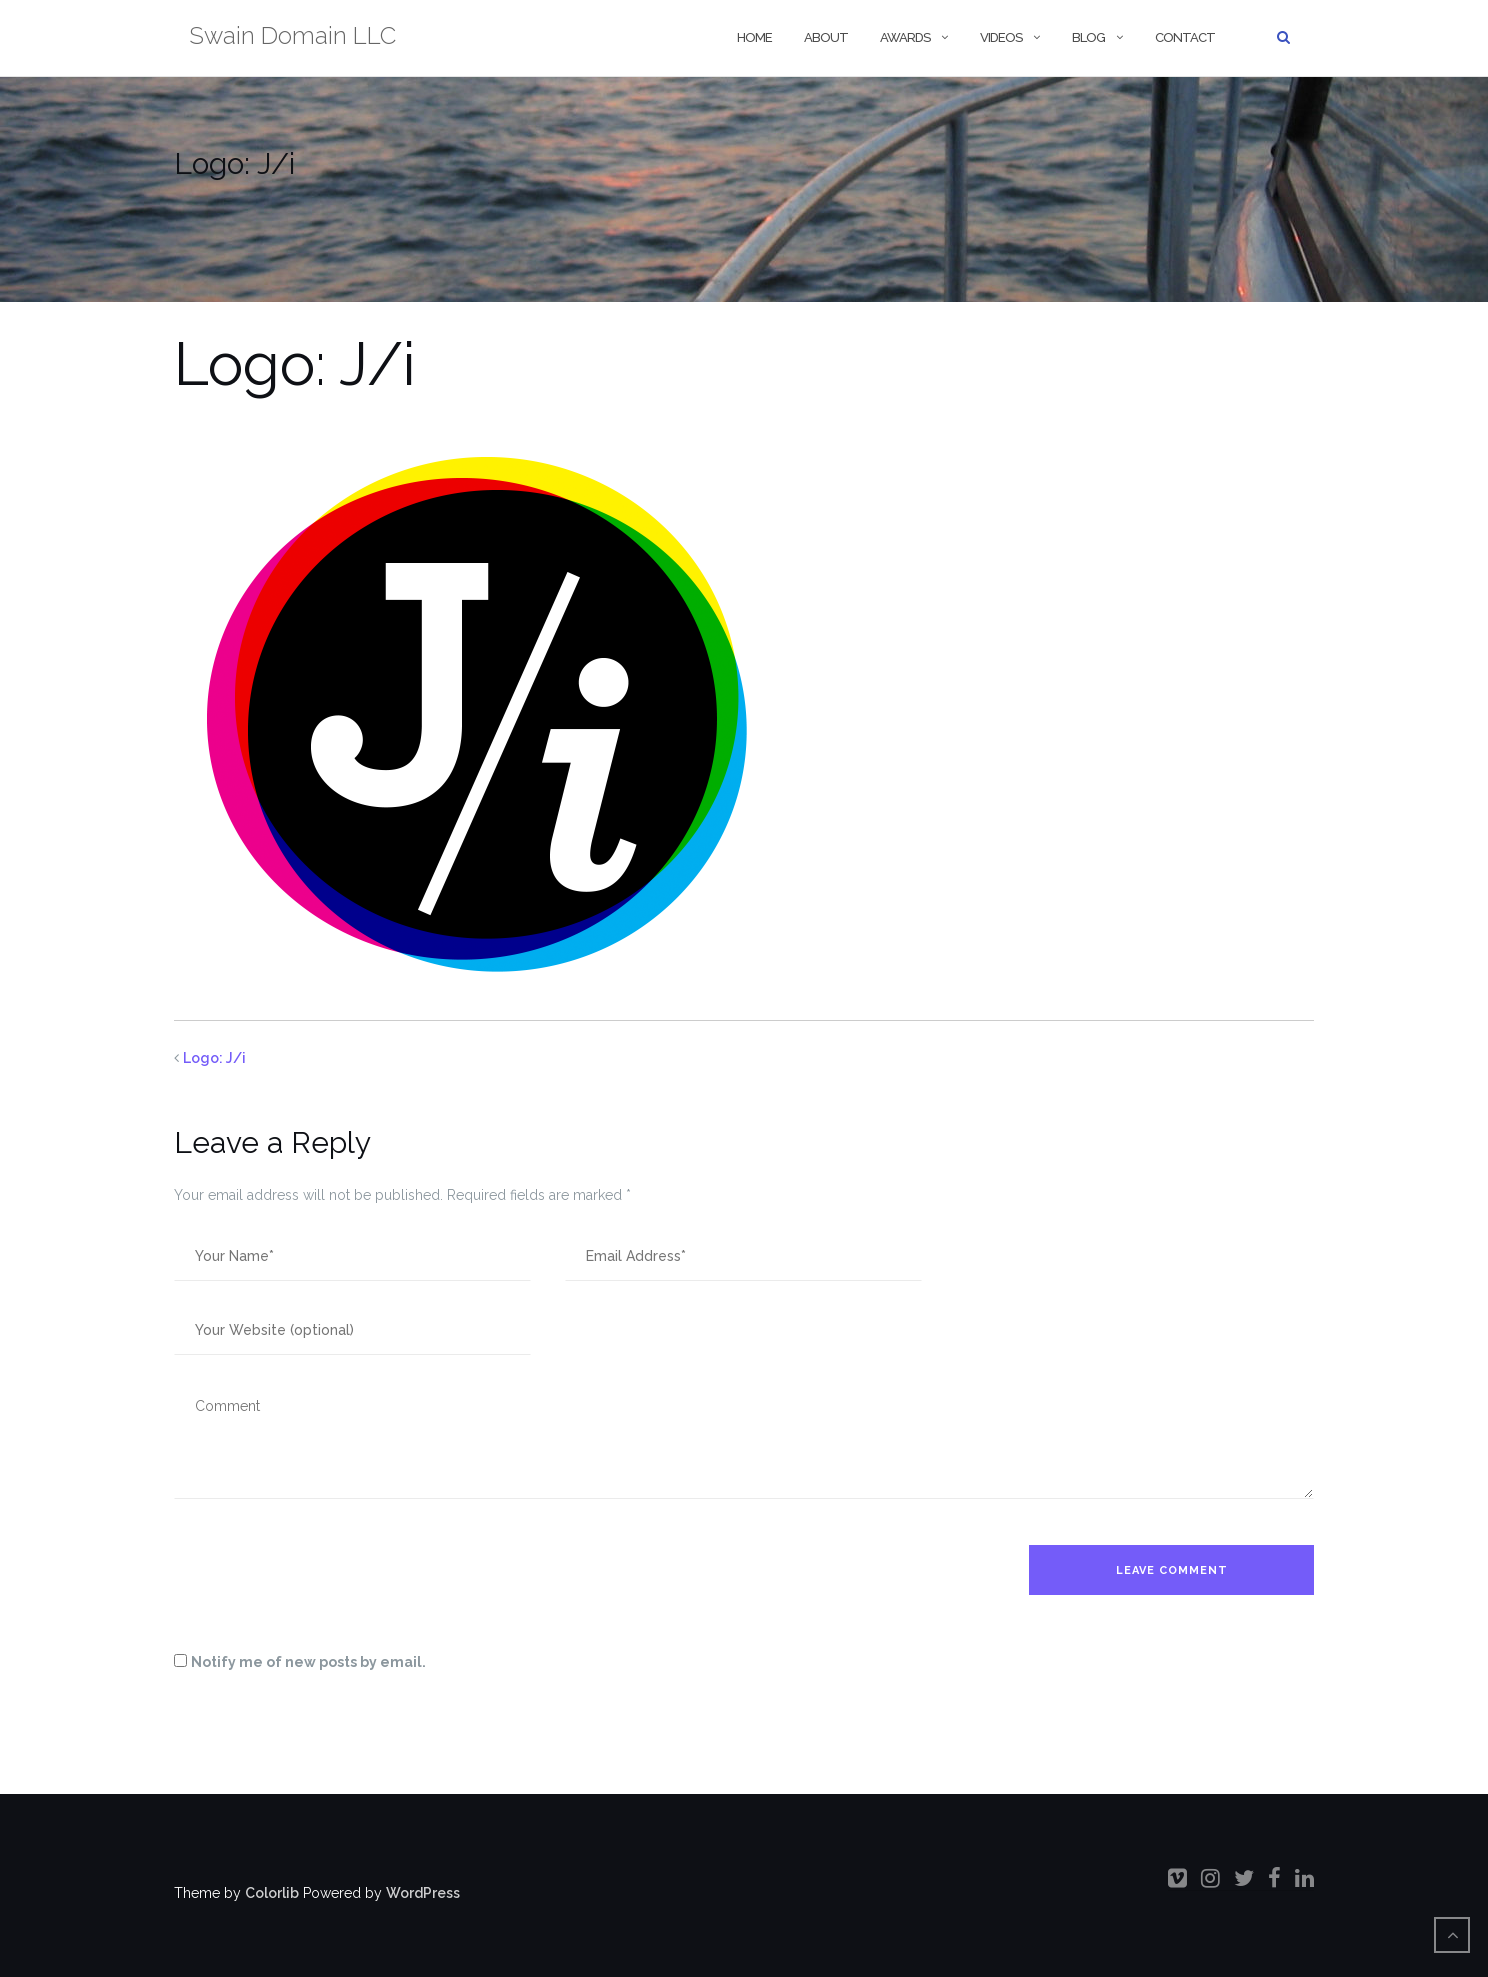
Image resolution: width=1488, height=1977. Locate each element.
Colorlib (272, 1893)
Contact (1185, 37)
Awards (905, 37)
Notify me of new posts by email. (308, 1662)
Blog (1088, 37)
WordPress (423, 1893)
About (826, 37)
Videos (1001, 37)
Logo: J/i (214, 1058)
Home (753, 37)
